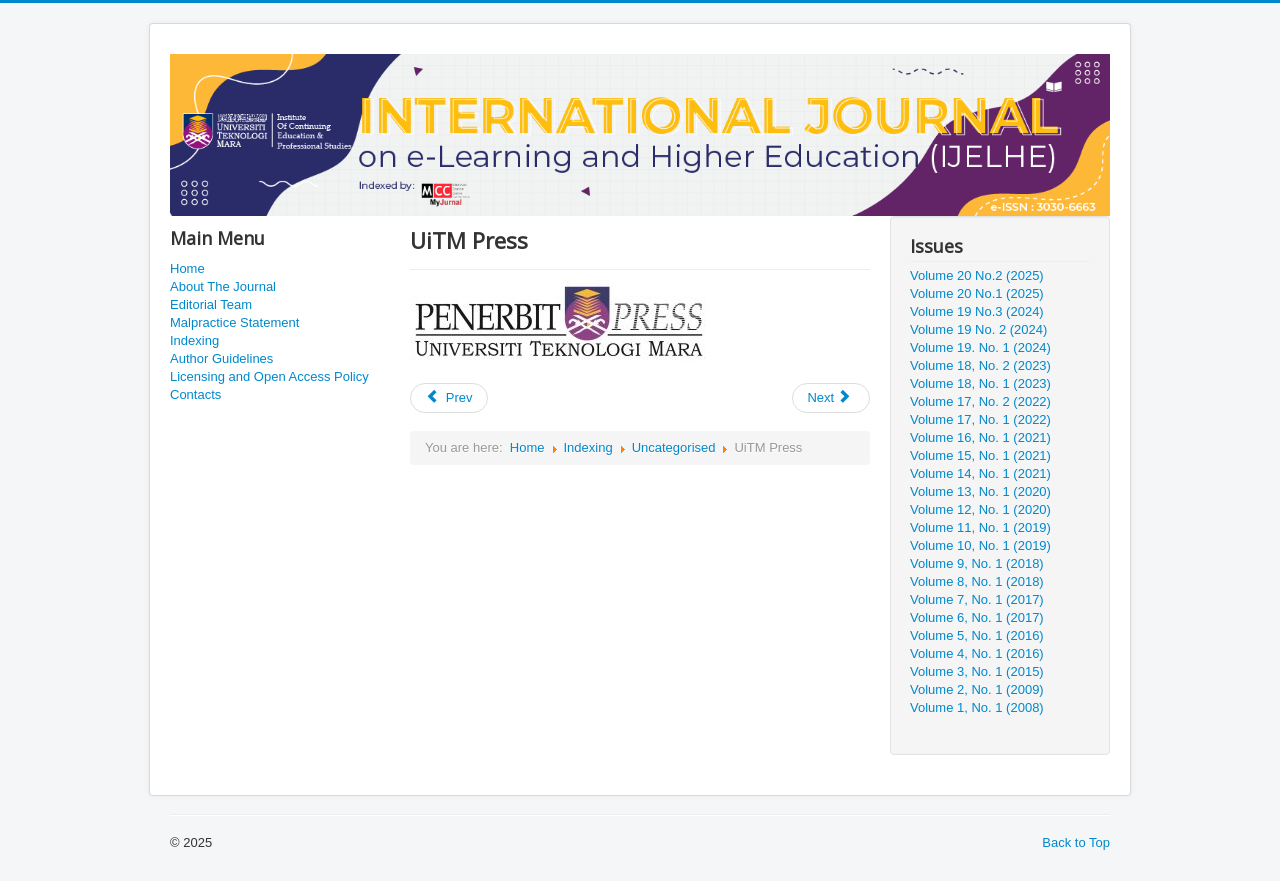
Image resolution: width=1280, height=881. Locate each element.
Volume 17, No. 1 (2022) (980, 419)
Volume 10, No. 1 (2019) (980, 545)
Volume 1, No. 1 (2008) (977, 707)
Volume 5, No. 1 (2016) (977, 635)
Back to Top (1076, 842)
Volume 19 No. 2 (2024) (978, 329)
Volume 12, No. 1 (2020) (980, 509)
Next (829, 397)
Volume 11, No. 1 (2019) (980, 527)
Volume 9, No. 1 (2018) (977, 563)
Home (187, 268)
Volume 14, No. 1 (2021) (980, 473)
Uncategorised (674, 447)
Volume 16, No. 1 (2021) (980, 437)
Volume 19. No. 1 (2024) (980, 347)
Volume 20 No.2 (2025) (977, 275)
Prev (449, 397)
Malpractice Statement (234, 322)
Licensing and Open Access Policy (269, 376)
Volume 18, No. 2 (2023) (980, 365)
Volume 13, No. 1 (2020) (980, 491)
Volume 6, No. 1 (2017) (977, 617)
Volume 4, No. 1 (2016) (977, 653)
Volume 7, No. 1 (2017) (977, 599)
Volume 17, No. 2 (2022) (980, 401)
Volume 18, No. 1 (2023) (980, 383)
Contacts (195, 394)
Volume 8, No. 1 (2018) (977, 581)
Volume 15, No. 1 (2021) (980, 455)
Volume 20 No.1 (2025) (977, 293)
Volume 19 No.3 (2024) (977, 311)
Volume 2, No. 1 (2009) (977, 689)
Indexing (194, 340)
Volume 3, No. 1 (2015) (977, 671)
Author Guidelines (221, 358)
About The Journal (223, 286)
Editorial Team (211, 304)
